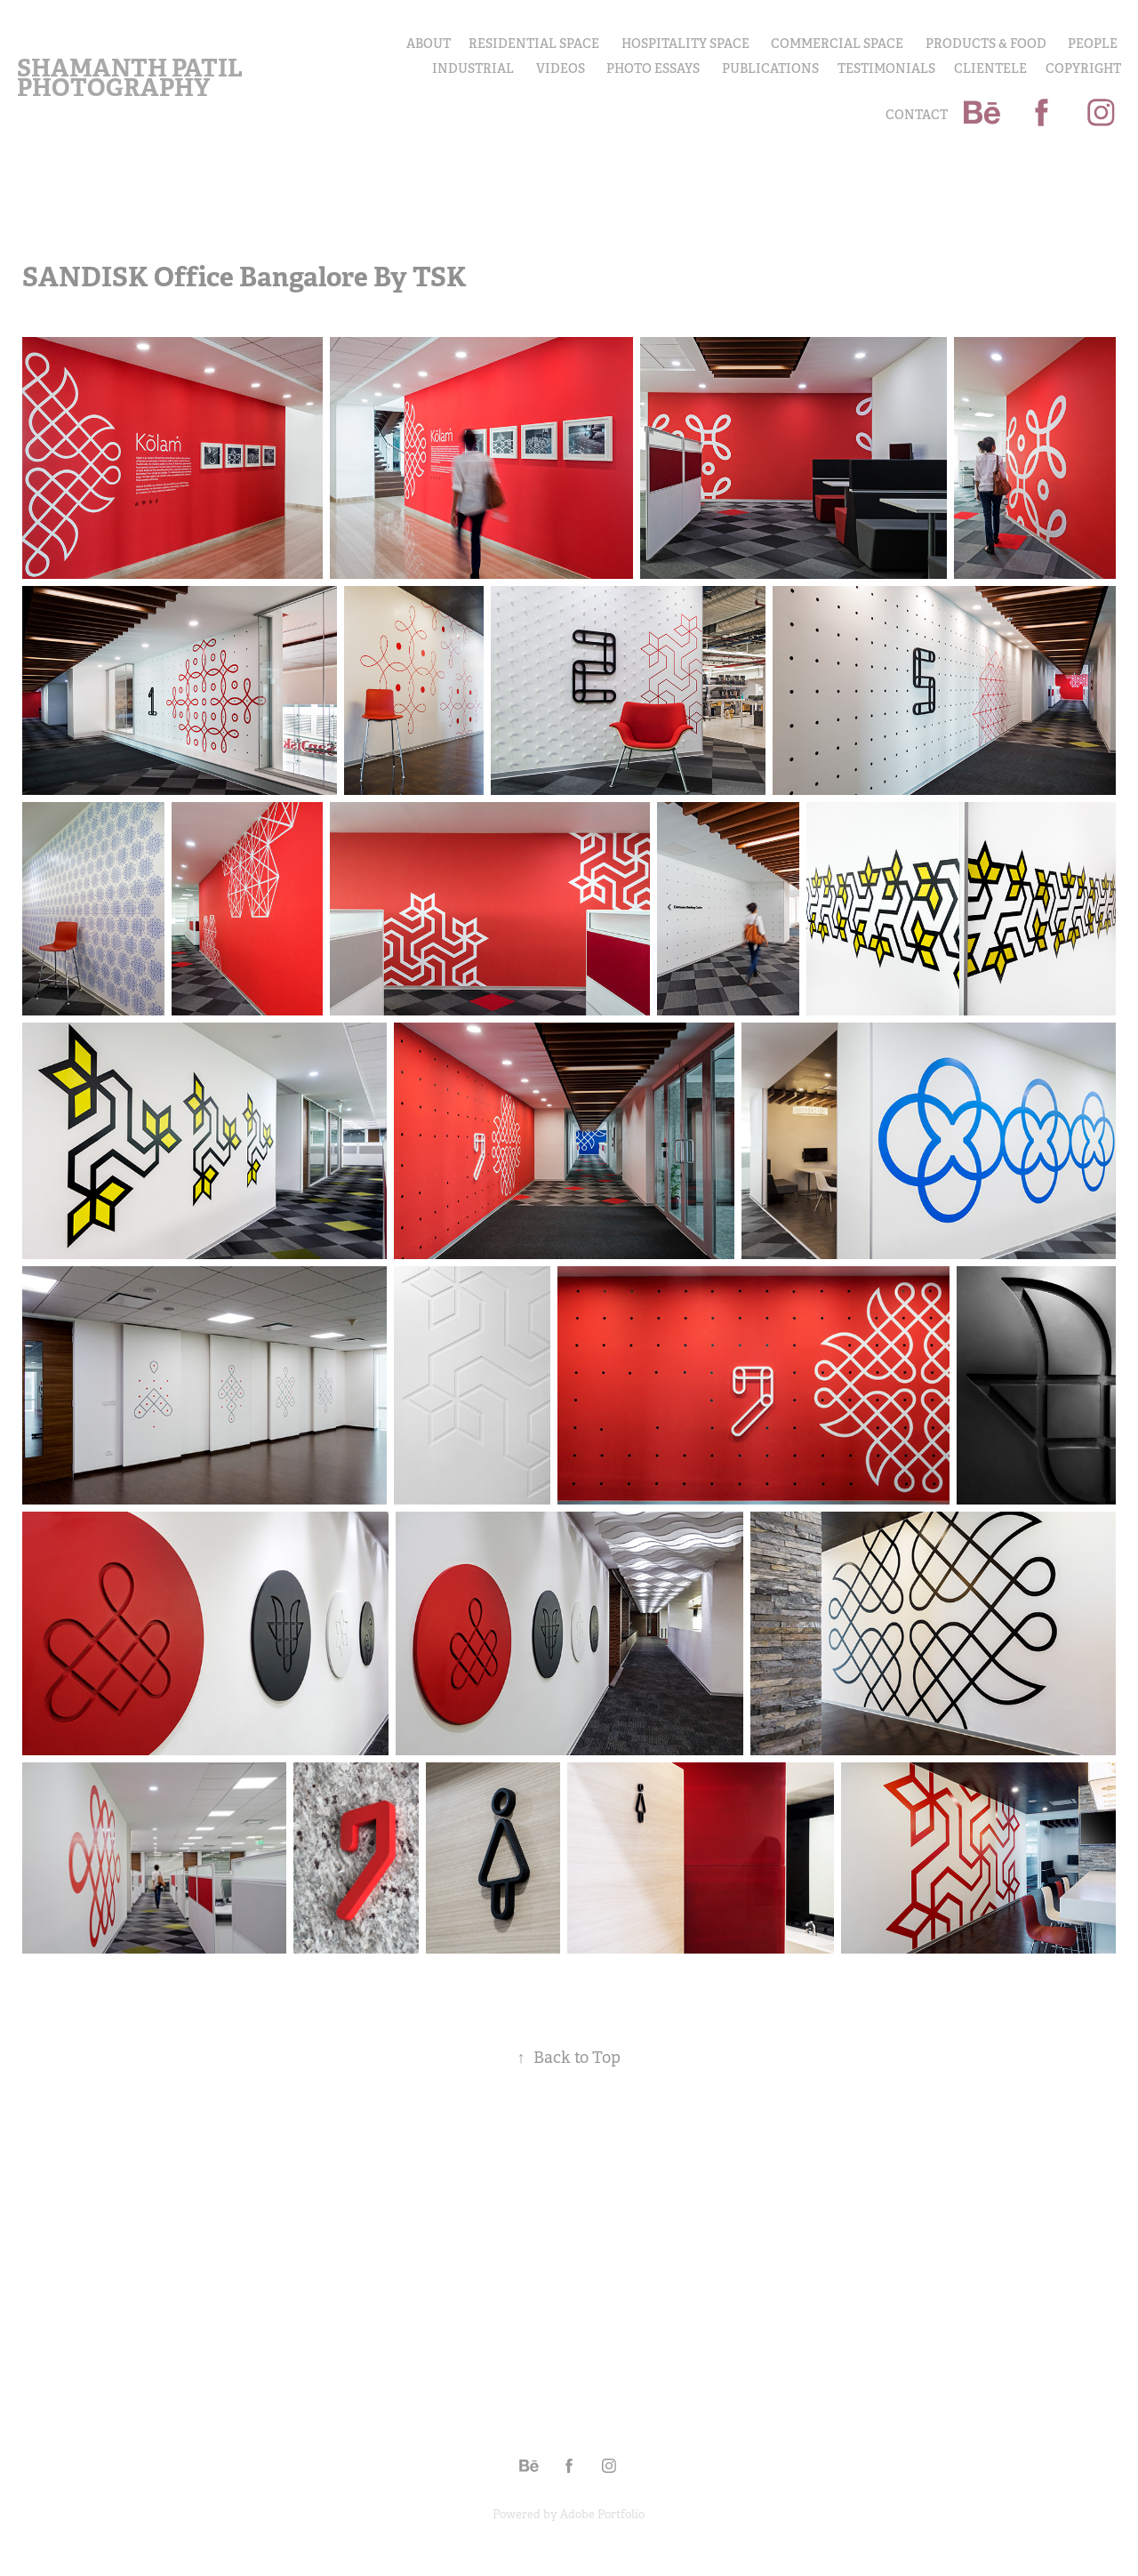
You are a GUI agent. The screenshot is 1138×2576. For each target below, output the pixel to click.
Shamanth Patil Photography (132, 77)
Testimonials (886, 68)
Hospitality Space (685, 44)
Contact (917, 115)
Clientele (990, 68)
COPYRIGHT (1083, 68)
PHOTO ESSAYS (653, 68)
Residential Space (534, 44)
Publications (770, 68)
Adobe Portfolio (602, 2514)
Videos (560, 68)
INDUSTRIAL (473, 68)
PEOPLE (1093, 44)
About (428, 44)
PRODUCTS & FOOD (986, 44)
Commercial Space (837, 44)
